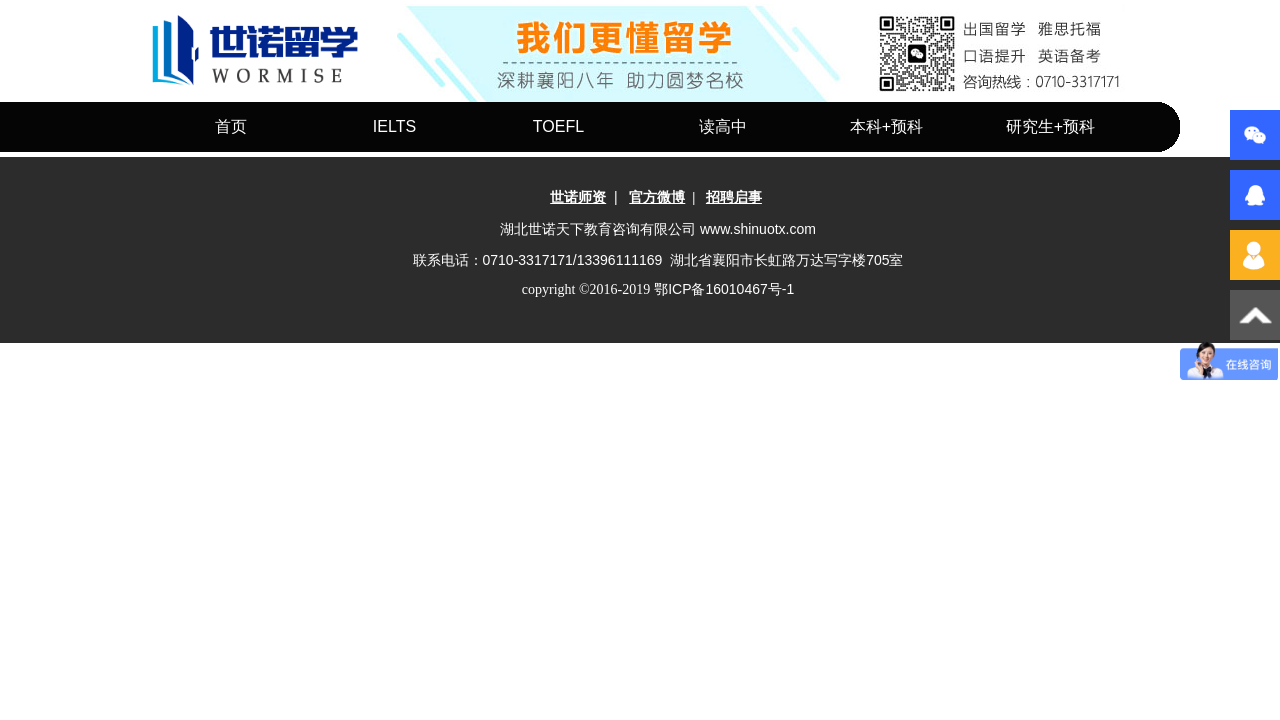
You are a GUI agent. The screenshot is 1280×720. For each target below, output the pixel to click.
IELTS (394, 126)
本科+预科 (886, 126)
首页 (231, 126)
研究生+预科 (1050, 126)
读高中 (723, 126)
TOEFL (558, 126)
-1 (724, 289)
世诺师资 (578, 197)
